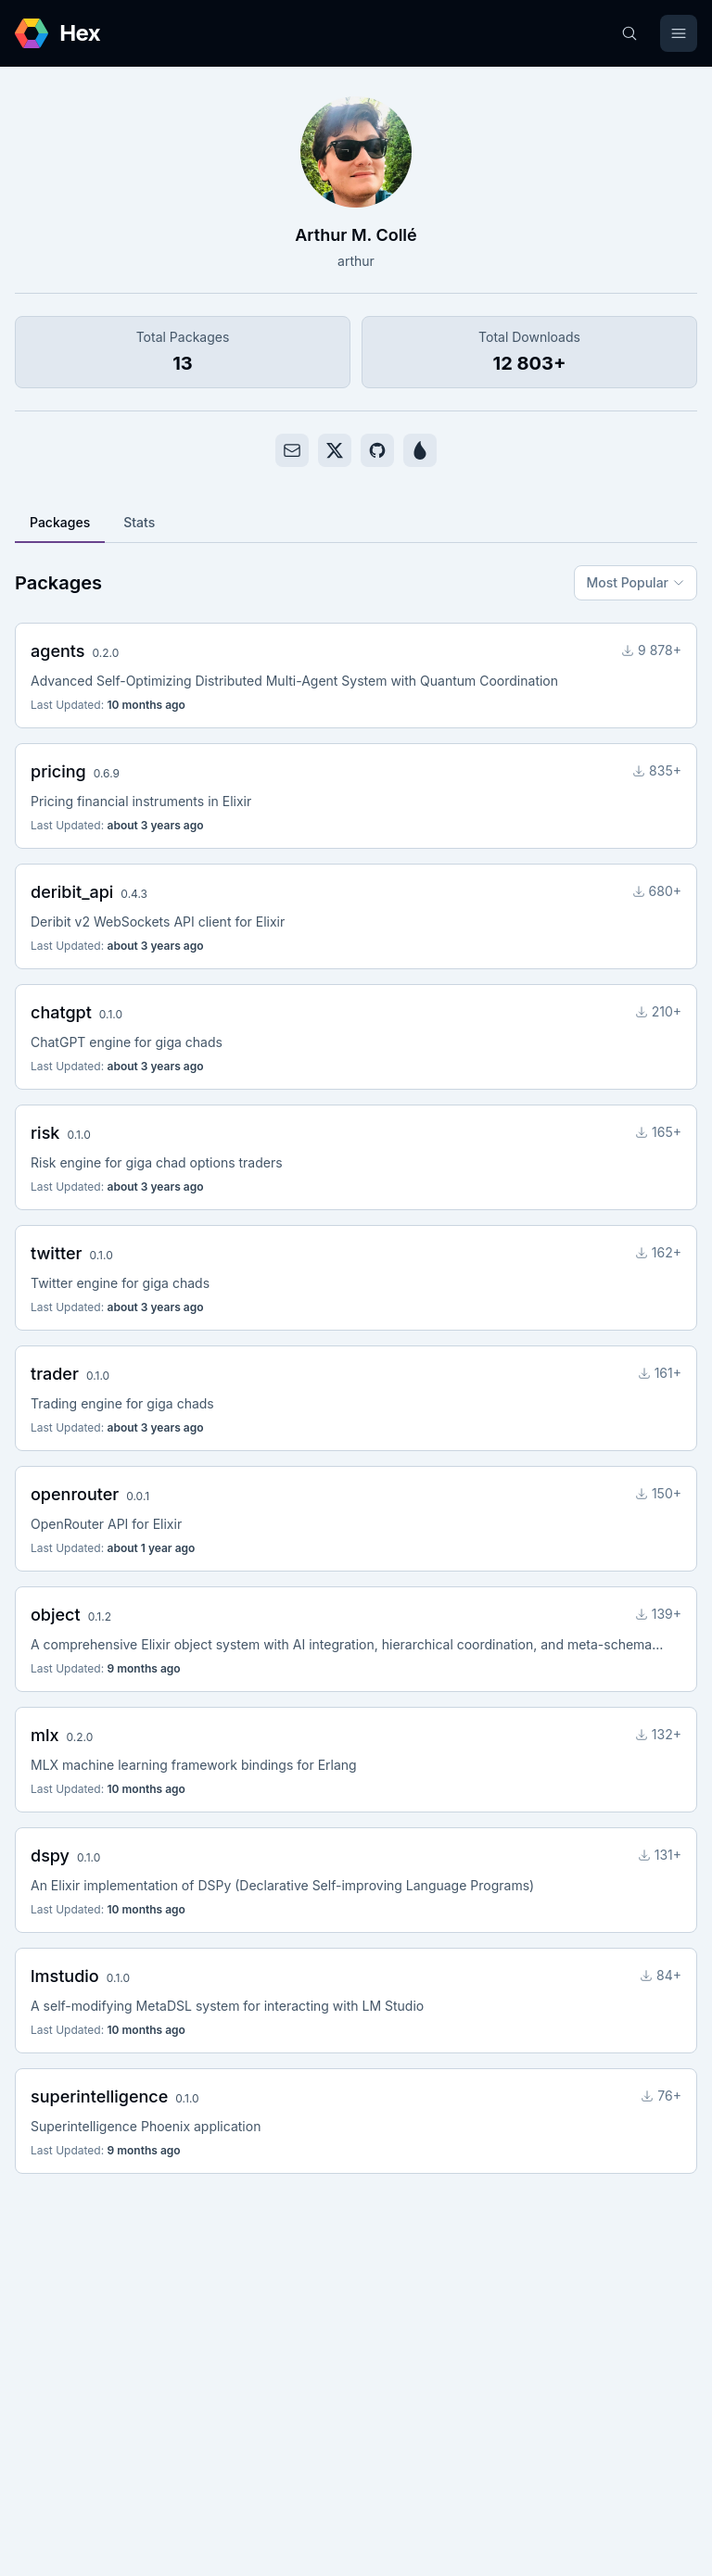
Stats (139, 522)
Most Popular (635, 582)
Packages (60, 522)
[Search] (629, 33)
